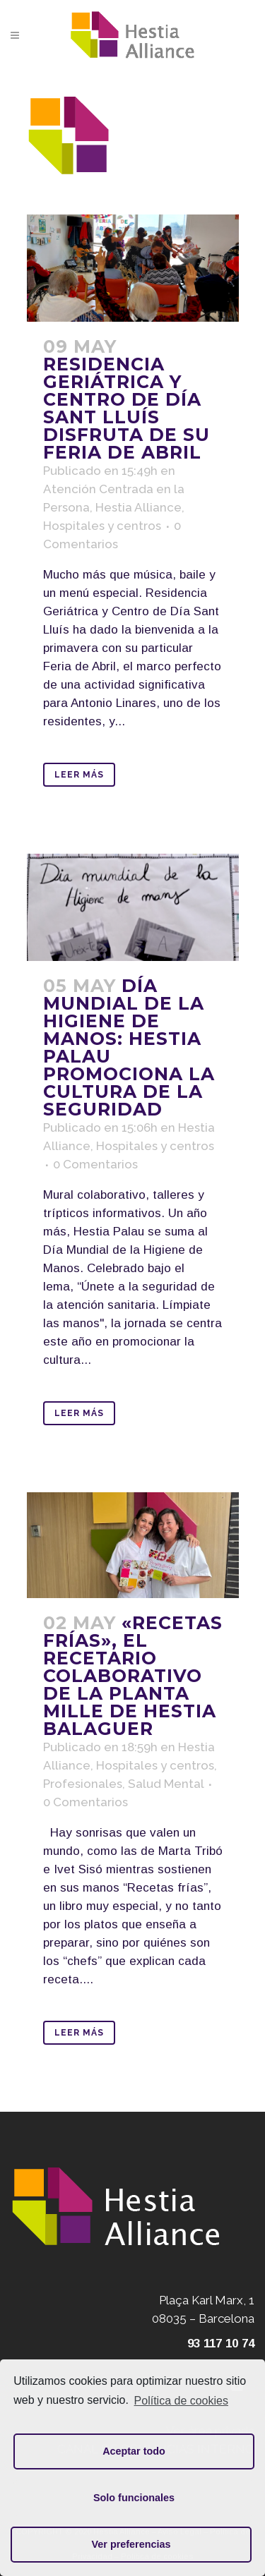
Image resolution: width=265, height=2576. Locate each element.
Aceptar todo (133, 2451)
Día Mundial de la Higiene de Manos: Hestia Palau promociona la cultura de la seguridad (129, 1047)
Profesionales (82, 1784)
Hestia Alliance (138, 507)
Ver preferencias (131, 2544)
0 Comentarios (95, 1164)
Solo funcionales (134, 2497)
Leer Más (79, 775)
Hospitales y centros (102, 526)
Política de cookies (181, 2401)
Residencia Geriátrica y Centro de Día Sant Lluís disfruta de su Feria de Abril (126, 408)
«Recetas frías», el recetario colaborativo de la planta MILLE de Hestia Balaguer (133, 1675)
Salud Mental (166, 1784)
